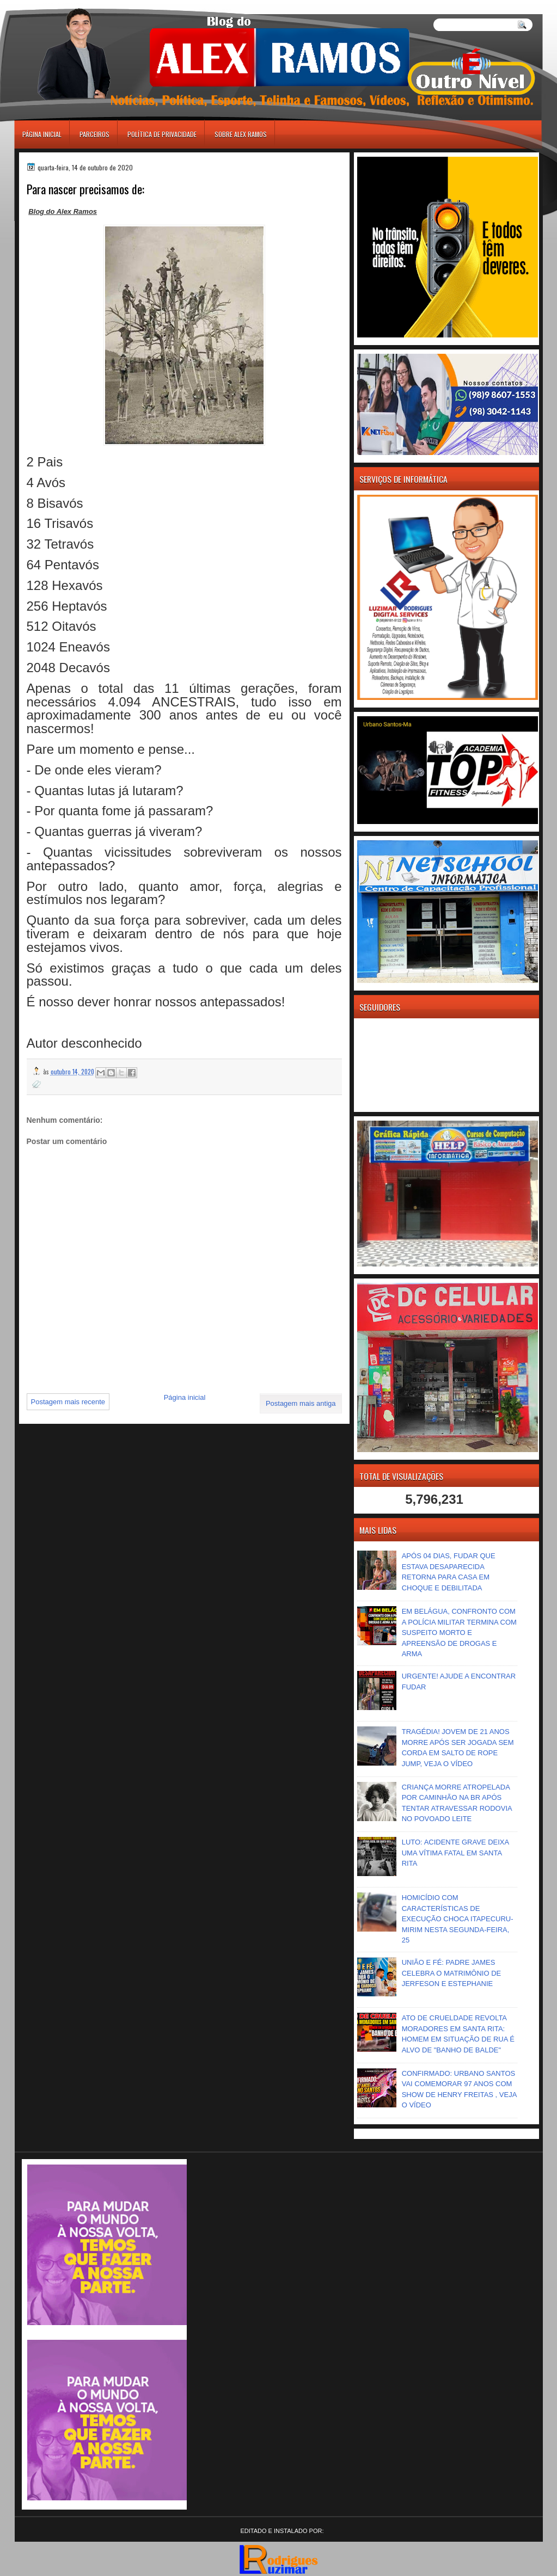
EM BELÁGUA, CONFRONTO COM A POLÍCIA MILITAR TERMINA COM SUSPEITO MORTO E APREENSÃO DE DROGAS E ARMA (459, 1632)
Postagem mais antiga (301, 1403)
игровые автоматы (63, 5)
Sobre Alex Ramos (241, 134)
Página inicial (42, 134)
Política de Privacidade (162, 134)
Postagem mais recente (68, 1402)
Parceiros (94, 134)
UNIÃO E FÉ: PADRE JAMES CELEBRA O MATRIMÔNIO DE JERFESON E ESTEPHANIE (451, 1973)
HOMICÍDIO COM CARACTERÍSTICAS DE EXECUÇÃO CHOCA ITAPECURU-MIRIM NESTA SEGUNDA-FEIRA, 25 (457, 1918)
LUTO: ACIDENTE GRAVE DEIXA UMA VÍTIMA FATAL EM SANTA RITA (455, 1852)
